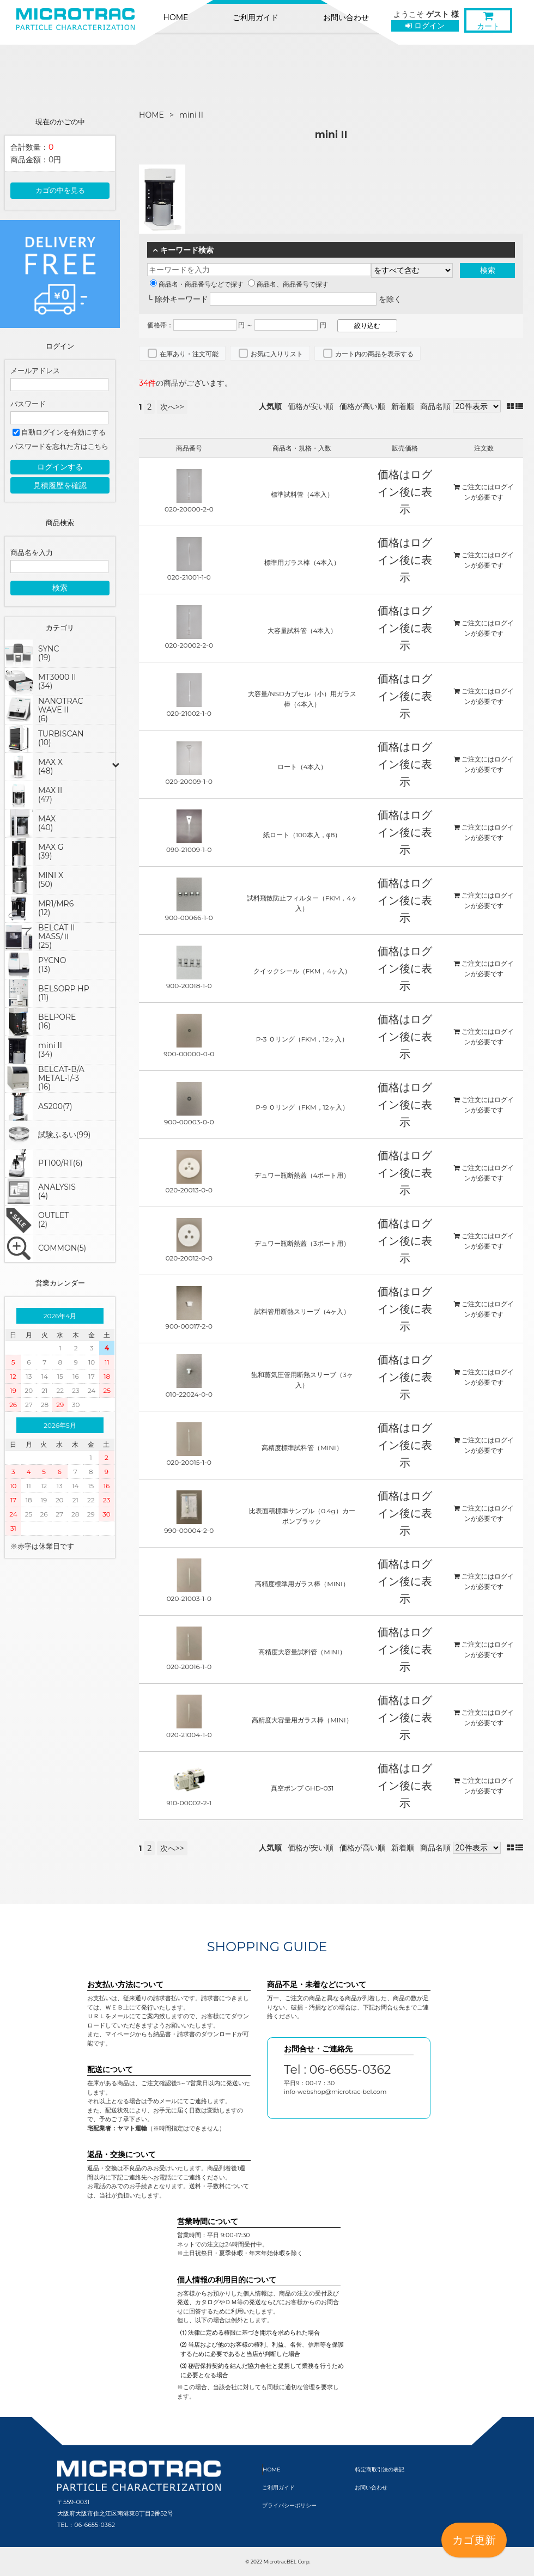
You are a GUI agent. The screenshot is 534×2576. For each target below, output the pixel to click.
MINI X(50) (50, 879)
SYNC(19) (48, 653)
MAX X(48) (50, 766)
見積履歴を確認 (60, 485)
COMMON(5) (62, 1248)
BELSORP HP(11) (63, 993)
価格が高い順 (362, 406)
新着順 (402, 406)
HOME (176, 17)
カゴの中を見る (60, 190)
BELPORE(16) (57, 1021)
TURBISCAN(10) (61, 738)
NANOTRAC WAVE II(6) (60, 709)
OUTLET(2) (53, 1219)
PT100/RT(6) (60, 1163)
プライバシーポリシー (289, 2505)
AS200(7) (55, 1106)
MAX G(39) (51, 851)
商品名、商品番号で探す (288, 284)
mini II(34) (50, 1049)
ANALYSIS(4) (57, 1191)
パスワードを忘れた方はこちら (59, 446)
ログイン (425, 26)
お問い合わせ (346, 17)
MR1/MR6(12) (56, 908)
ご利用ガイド (255, 17)
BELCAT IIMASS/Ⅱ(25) (56, 936)
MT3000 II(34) (57, 681)
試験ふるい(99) (64, 1135)
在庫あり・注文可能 (189, 354)
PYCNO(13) (52, 964)
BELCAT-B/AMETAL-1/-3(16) (61, 1078)
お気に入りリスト (277, 354)
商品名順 (435, 406)
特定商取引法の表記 (379, 2469)
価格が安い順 (310, 406)
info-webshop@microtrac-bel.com (335, 2092)
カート (488, 23)
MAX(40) (47, 823)
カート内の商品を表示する (374, 354)
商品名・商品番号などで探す (197, 284)
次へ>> (172, 407)
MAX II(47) (50, 794)
